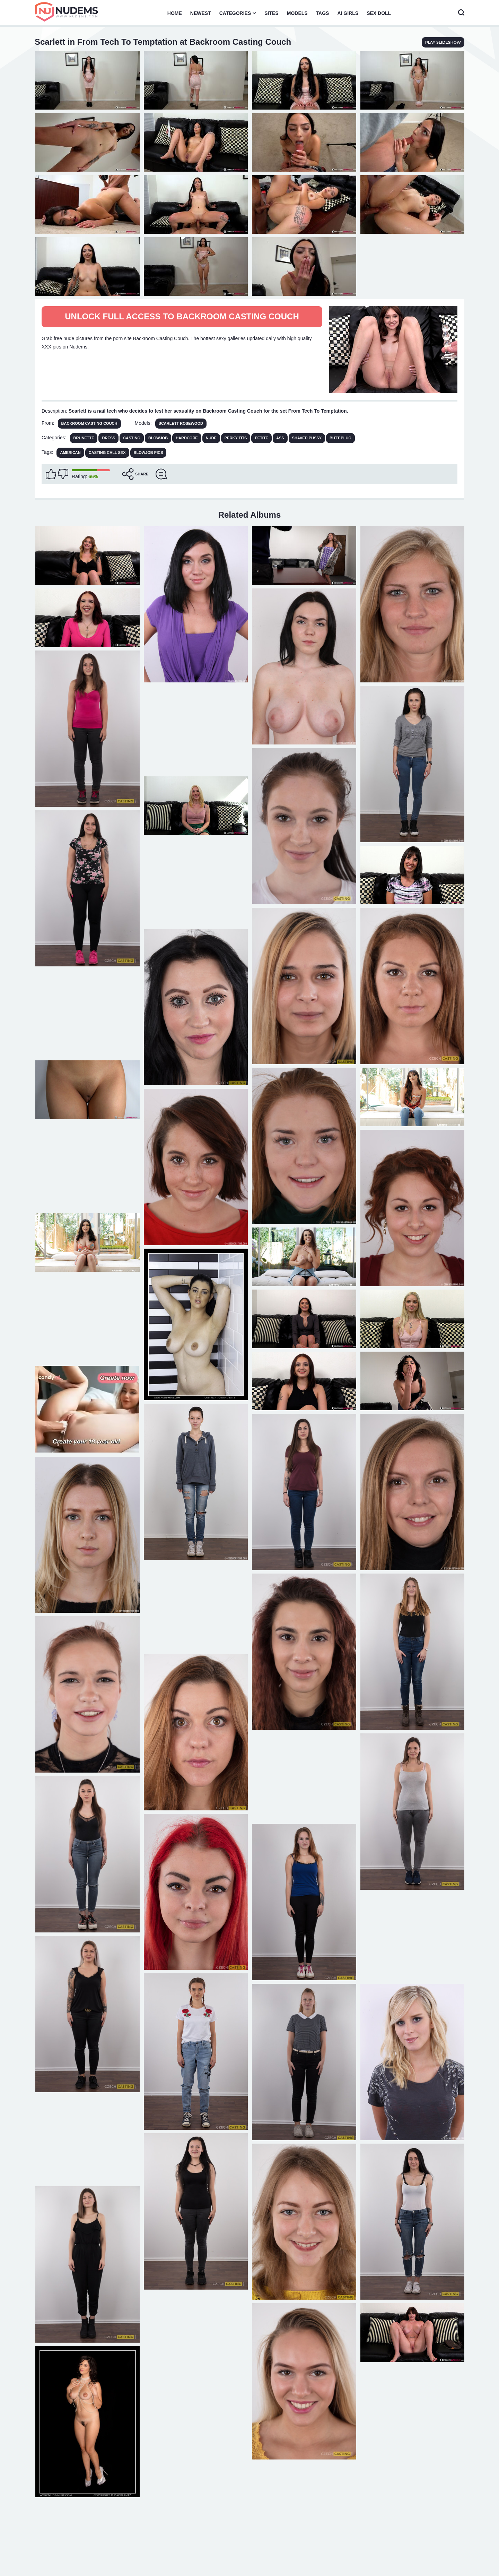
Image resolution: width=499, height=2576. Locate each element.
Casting (131, 438)
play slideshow (443, 42)
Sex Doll (379, 13)
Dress (108, 438)
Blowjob (158, 438)
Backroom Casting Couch (89, 423)
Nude (211, 438)
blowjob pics (148, 452)
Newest (200, 13)
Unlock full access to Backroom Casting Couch (182, 316)
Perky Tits (236, 438)
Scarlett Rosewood (181, 423)
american (70, 452)
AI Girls (347, 13)
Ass (280, 438)
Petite (261, 438)
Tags (322, 13)
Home (174, 13)
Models (297, 13)
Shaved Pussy (307, 438)
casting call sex (107, 452)
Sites (271, 13)
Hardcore (187, 438)
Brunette (83, 438)
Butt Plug (340, 438)
